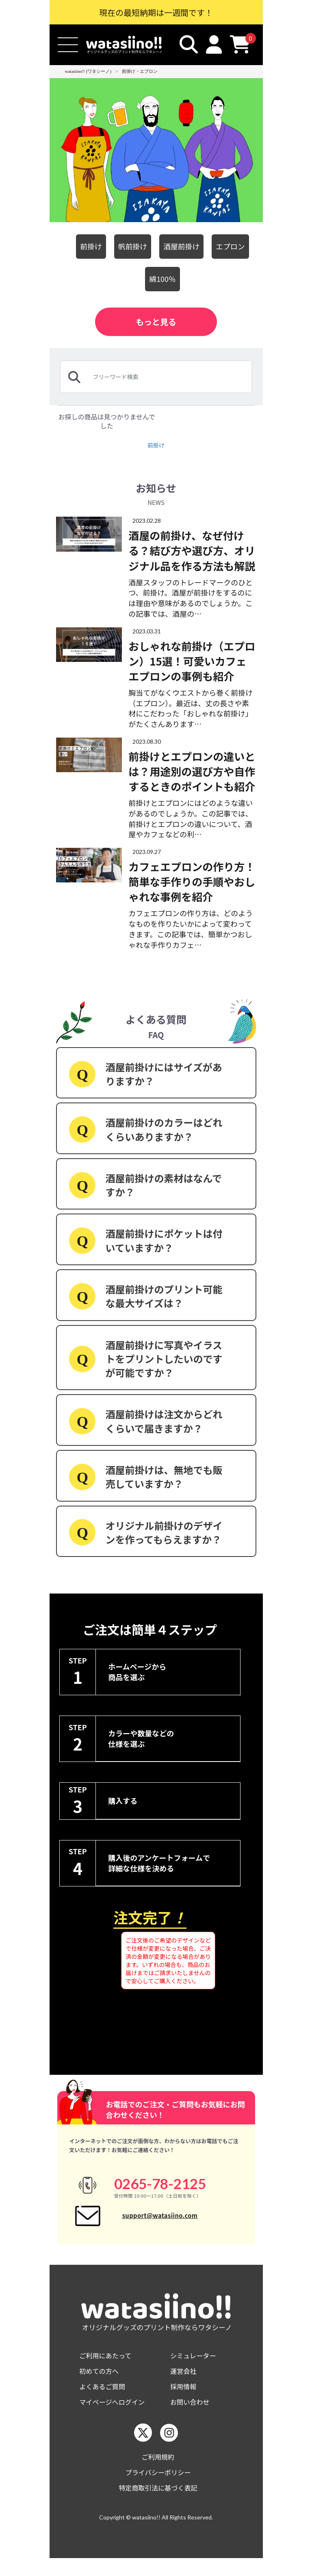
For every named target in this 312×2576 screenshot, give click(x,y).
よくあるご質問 (104, 2399)
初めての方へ (101, 2383)
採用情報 (184, 2399)
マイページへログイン (115, 2416)
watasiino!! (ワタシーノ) (88, 71)
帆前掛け (130, 246)
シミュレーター (195, 2366)
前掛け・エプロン (140, 71)
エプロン (235, 246)
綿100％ (162, 279)
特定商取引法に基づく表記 (158, 2505)
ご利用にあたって (108, 2366)
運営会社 (184, 2383)
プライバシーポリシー (158, 2488)
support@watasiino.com (160, 2221)
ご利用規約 (158, 2472)
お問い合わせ (192, 2416)
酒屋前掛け (182, 246)
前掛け (85, 246)
